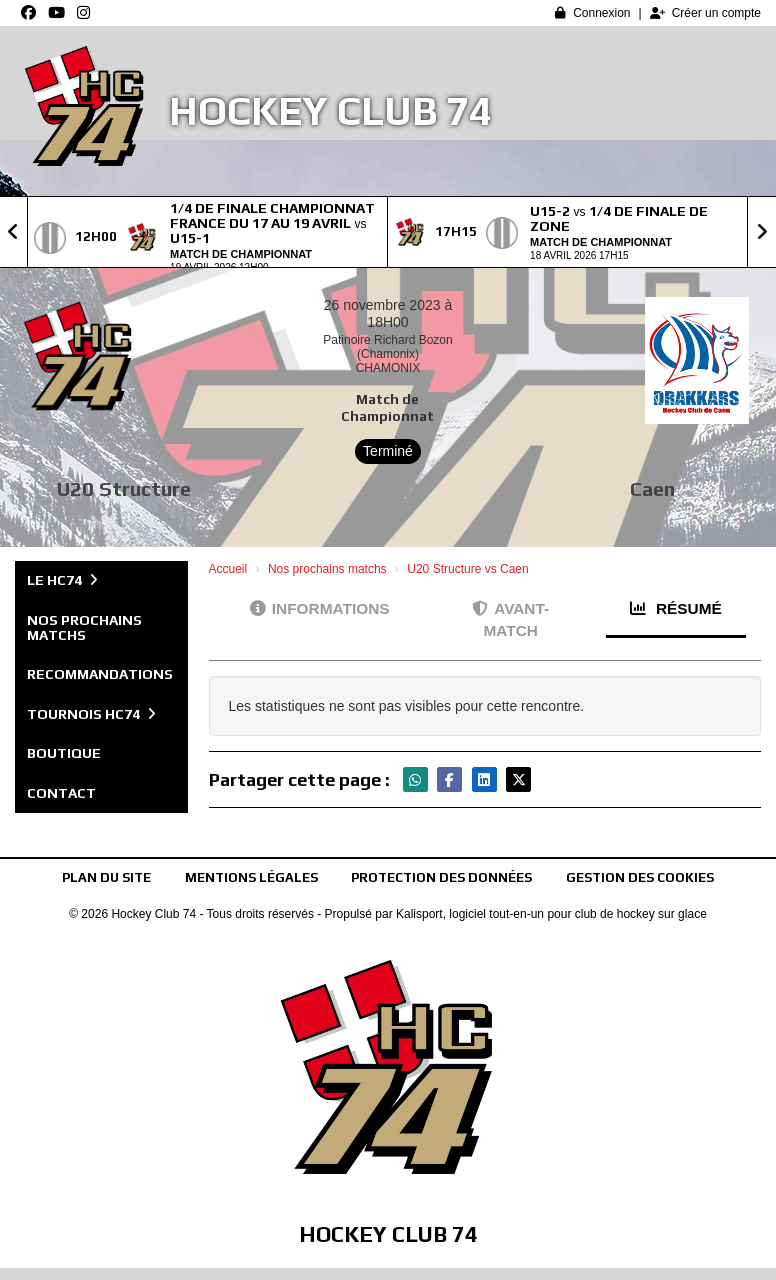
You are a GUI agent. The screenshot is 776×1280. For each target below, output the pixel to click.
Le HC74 (62, 580)
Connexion (592, 13)
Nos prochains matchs (84, 627)
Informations (320, 608)
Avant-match (510, 619)
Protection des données (441, 877)
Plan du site (106, 877)
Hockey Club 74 (330, 111)
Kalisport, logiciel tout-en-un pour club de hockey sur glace (551, 914)
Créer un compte (705, 13)
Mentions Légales (251, 877)
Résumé (676, 608)
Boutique (64, 753)
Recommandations (100, 674)
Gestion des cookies (640, 877)
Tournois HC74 (91, 714)
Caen (652, 488)
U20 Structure (124, 488)
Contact (61, 793)
